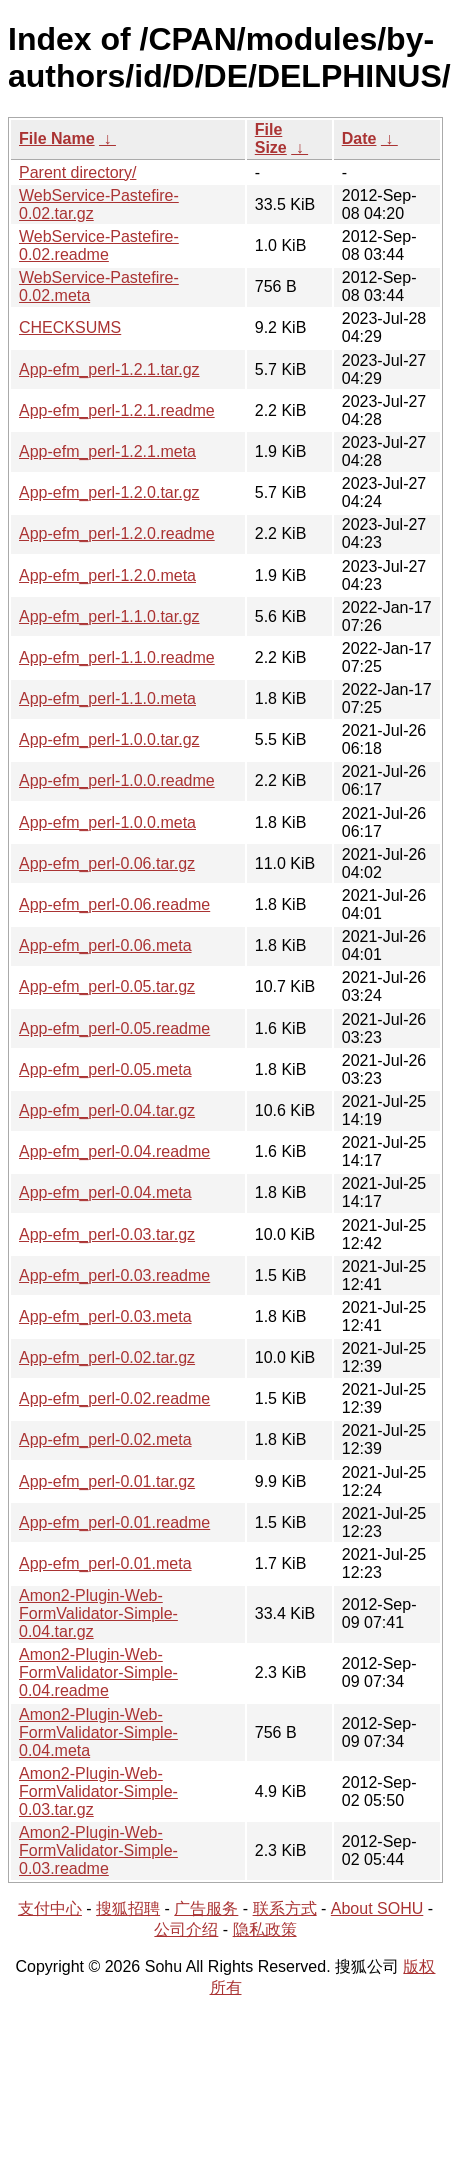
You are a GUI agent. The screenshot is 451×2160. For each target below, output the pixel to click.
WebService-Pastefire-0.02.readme (99, 245)
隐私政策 (265, 1929)
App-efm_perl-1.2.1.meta (107, 451)
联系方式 (285, 1908)
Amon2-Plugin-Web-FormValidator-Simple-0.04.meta (98, 1732)
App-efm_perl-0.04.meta (105, 1192)
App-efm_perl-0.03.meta (105, 1316)
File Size (271, 138)
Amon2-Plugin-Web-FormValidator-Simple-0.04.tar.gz (98, 1613)
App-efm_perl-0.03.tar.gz (107, 1234)
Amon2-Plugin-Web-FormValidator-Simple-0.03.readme (98, 1850)
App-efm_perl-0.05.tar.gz (107, 986)
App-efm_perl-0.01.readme (114, 1522)
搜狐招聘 (128, 1908)
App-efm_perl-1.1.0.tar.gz (109, 616)
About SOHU (377, 1908)
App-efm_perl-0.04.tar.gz (107, 1110)
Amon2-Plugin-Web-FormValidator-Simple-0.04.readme (98, 1672)
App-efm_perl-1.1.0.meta (107, 698)
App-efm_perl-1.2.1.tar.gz (109, 369)
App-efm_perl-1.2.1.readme (117, 410)
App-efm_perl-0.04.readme (114, 1151)
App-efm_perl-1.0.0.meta (107, 822)
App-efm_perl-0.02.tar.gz (107, 1357)
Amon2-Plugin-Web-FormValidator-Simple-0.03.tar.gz (98, 1791)
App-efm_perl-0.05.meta (105, 1069)
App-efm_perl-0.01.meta (105, 1563)
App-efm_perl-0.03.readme (114, 1275)
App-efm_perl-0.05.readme (114, 1028)
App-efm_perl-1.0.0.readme (117, 780)
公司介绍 (186, 1929)
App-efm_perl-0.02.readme (114, 1398)
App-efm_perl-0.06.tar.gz (107, 863)
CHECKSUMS (70, 327)
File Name (57, 138)
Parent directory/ (77, 172)
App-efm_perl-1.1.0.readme (117, 657)
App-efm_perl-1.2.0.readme (117, 533)
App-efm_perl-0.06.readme (114, 904)
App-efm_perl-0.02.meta (105, 1439)
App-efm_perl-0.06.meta (105, 945)
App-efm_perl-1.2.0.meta (107, 575)
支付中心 (50, 1908)
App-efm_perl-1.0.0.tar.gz (109, 739)
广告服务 (206, 1908)
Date (359, 138)
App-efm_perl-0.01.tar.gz (107, 1481)
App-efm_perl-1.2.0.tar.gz (109, 492)
